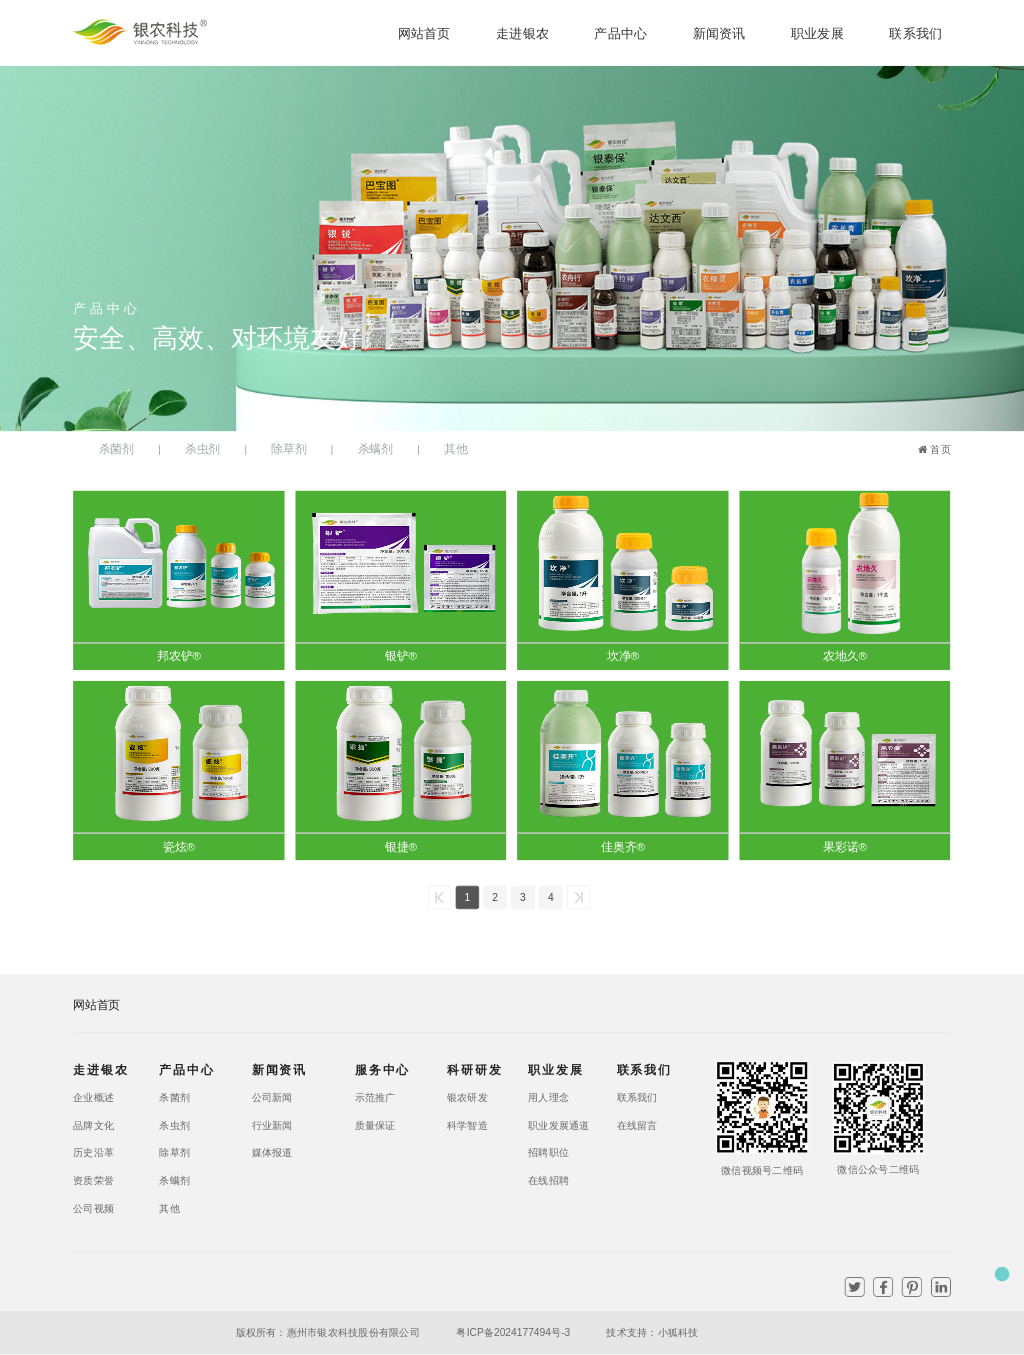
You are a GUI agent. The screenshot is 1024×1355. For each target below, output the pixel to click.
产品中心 (620, 33)
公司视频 (93, 1208)
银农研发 (467, 1097)
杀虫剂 (202, 449)
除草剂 (288, 449)
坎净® (623, 656)
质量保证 (375, 1125)
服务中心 (379, 1069)
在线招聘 (548, 1181)
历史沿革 (93, 1153)
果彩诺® (845, 846)
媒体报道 (272, 1153)
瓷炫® (179, 846)
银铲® (401, 656)
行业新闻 (272, 1125)
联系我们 (915, 33)
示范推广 (375, 1097)
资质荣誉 (93, 1181)
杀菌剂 (116, 449)
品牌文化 (93, 1125)
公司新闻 (272, 1097)
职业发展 (817, 33)
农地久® (845, 656)
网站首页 (424, 33)
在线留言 (637, 1125)
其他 (455, 449)
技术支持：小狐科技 (652, 1332)
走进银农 (522, 33)
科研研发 (471, 1069)
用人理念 (548, 1097)
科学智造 (467, 1125)
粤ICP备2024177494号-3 (511, 1332)
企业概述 (93, 1097)
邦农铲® (179, 656)
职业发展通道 (552, 1125)
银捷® (401, 846)
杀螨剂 (375, 449)
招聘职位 (548, 1153)
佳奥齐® (623, 846)
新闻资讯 (719, 33)
